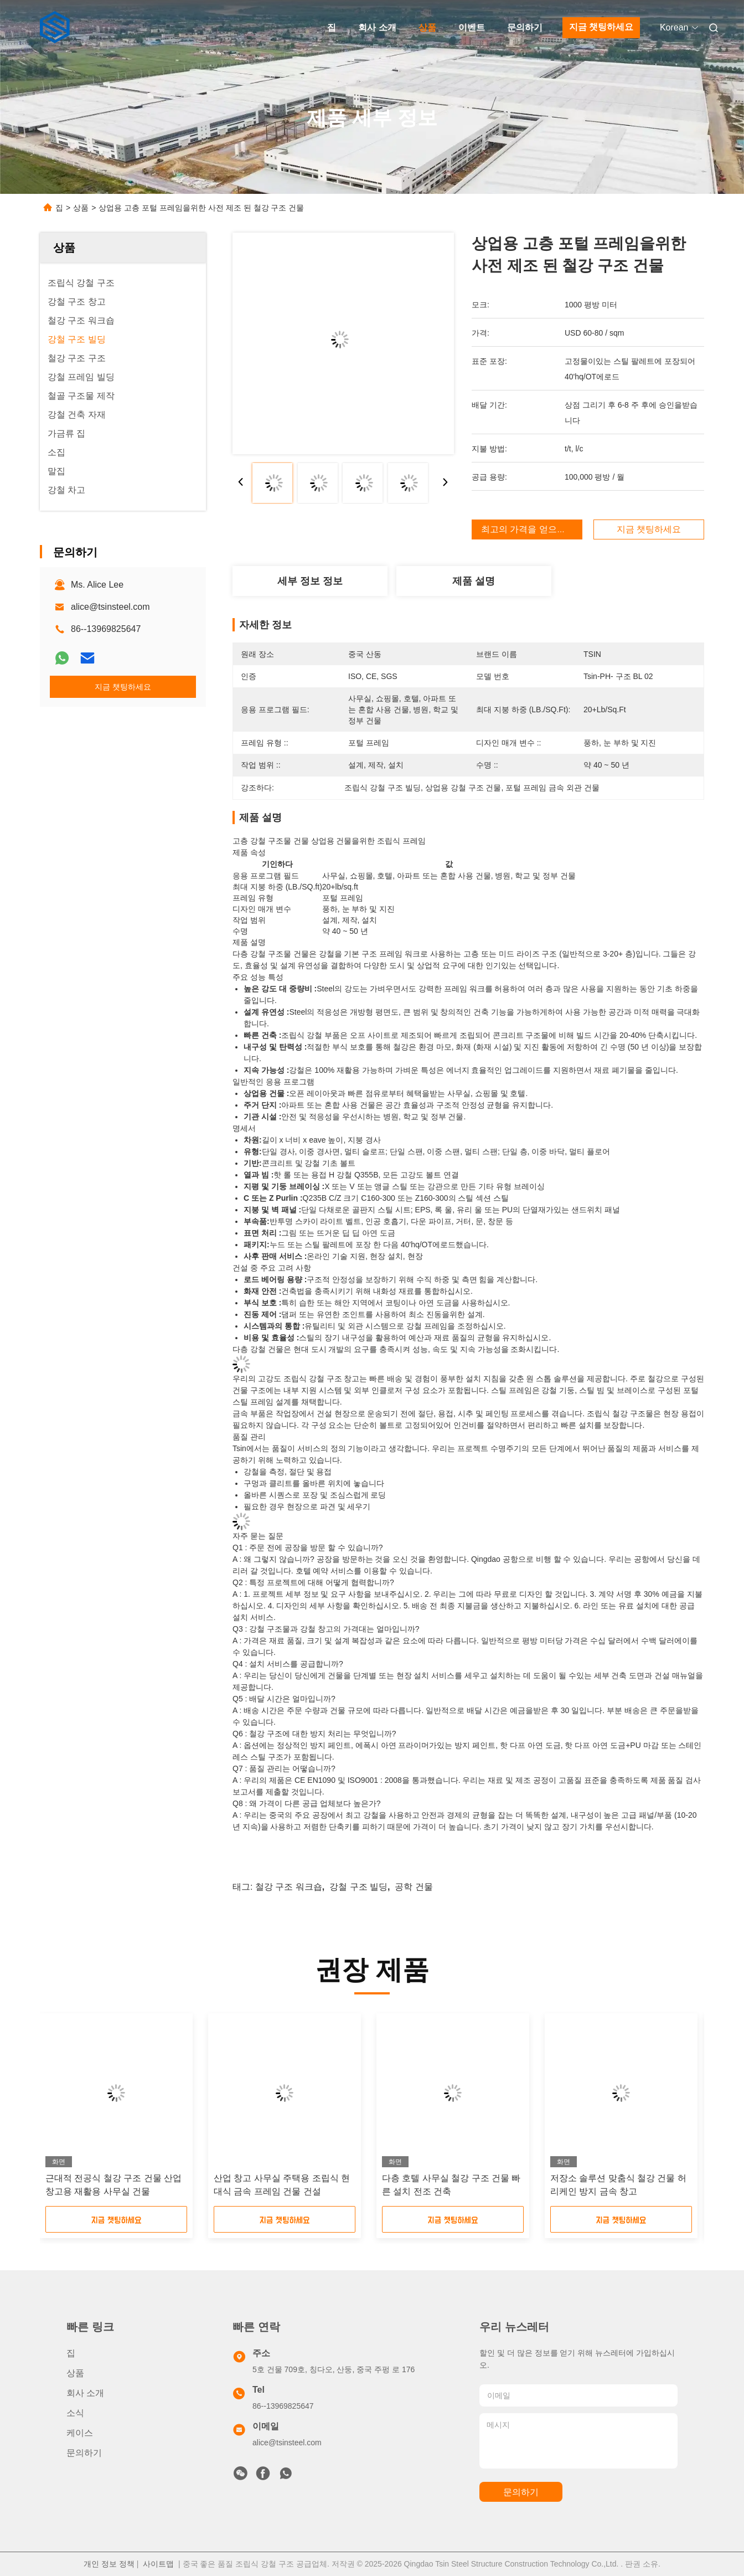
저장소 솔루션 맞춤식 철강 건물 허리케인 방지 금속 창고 (618, 2184)
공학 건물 (413, 1886)
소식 (75, 2413)
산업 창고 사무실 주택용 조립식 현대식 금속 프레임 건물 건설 (282, 2184)
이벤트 (471, 27)
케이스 (79, 2433)
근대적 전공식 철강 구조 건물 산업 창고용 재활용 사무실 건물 (113, 2184)
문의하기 (524, 27)
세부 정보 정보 (310, 581)
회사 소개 (377, 27)
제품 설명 (473, 581)
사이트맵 (158, 2563)
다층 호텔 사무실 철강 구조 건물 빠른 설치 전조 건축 (451, 2184)
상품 (427, 27)
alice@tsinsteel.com (110, 606)
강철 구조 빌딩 (358, 1886)
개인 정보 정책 (109, 2563)
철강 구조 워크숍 (288, 1886)
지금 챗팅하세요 (601, 27)
